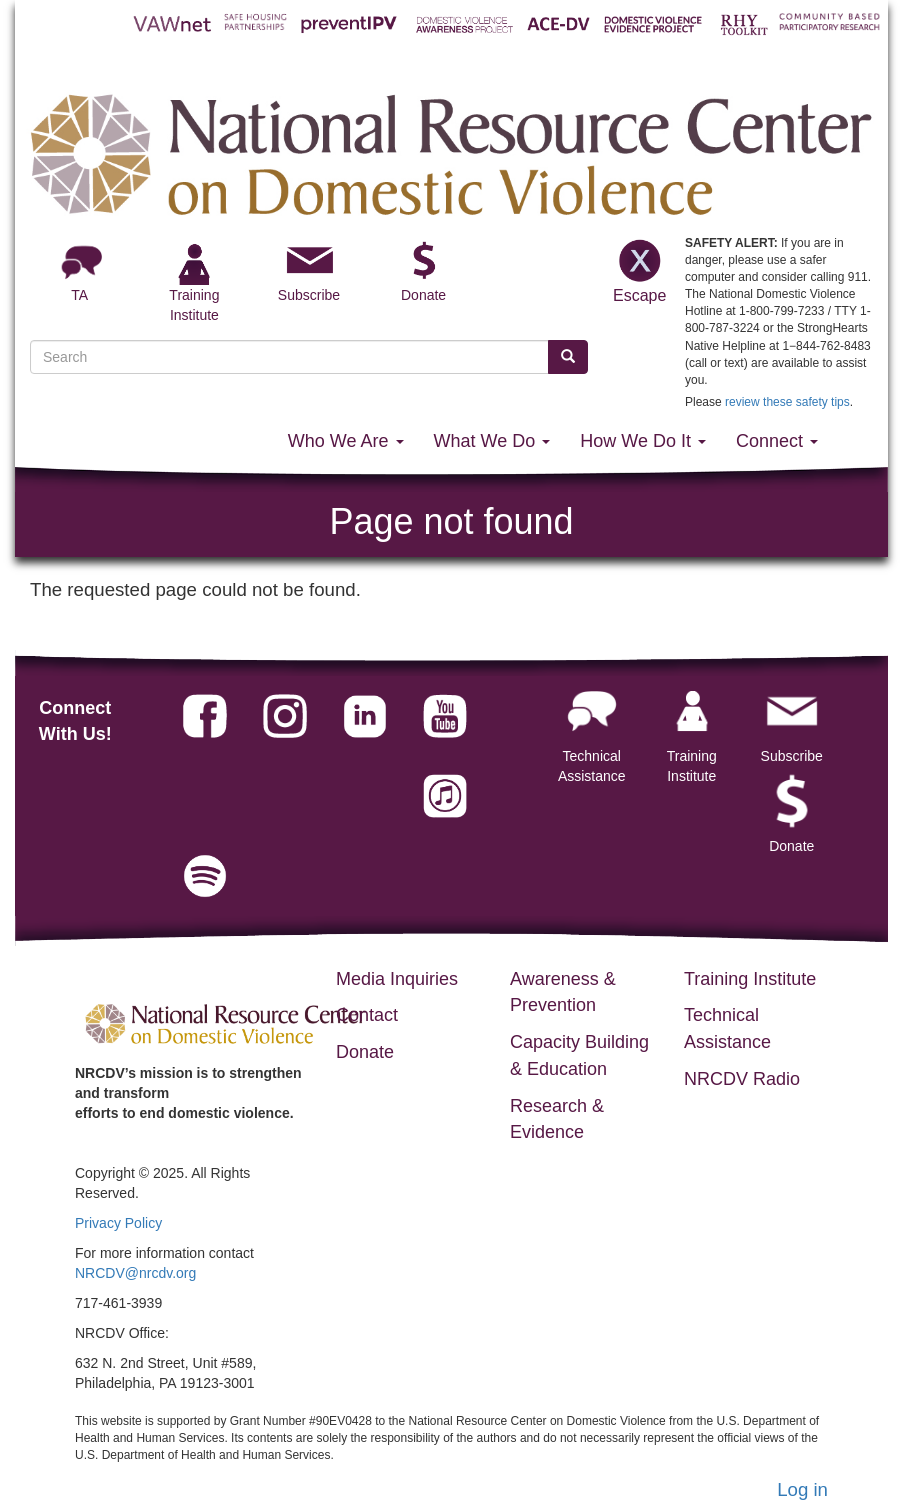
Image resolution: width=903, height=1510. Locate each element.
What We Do (492, 441)
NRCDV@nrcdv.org (135, 1273)
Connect (777, 441)
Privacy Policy (118, 1223)
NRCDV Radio (742, 1079)
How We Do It (643, 441)
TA (79, 295)
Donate (423, 295)
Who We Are (346, 441)
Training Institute (692, 730)
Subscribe (309, 295)
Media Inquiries (397, 979)
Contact (367, 1015)
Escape (639, 269)
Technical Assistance (592, 730)
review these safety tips (787, 402)
